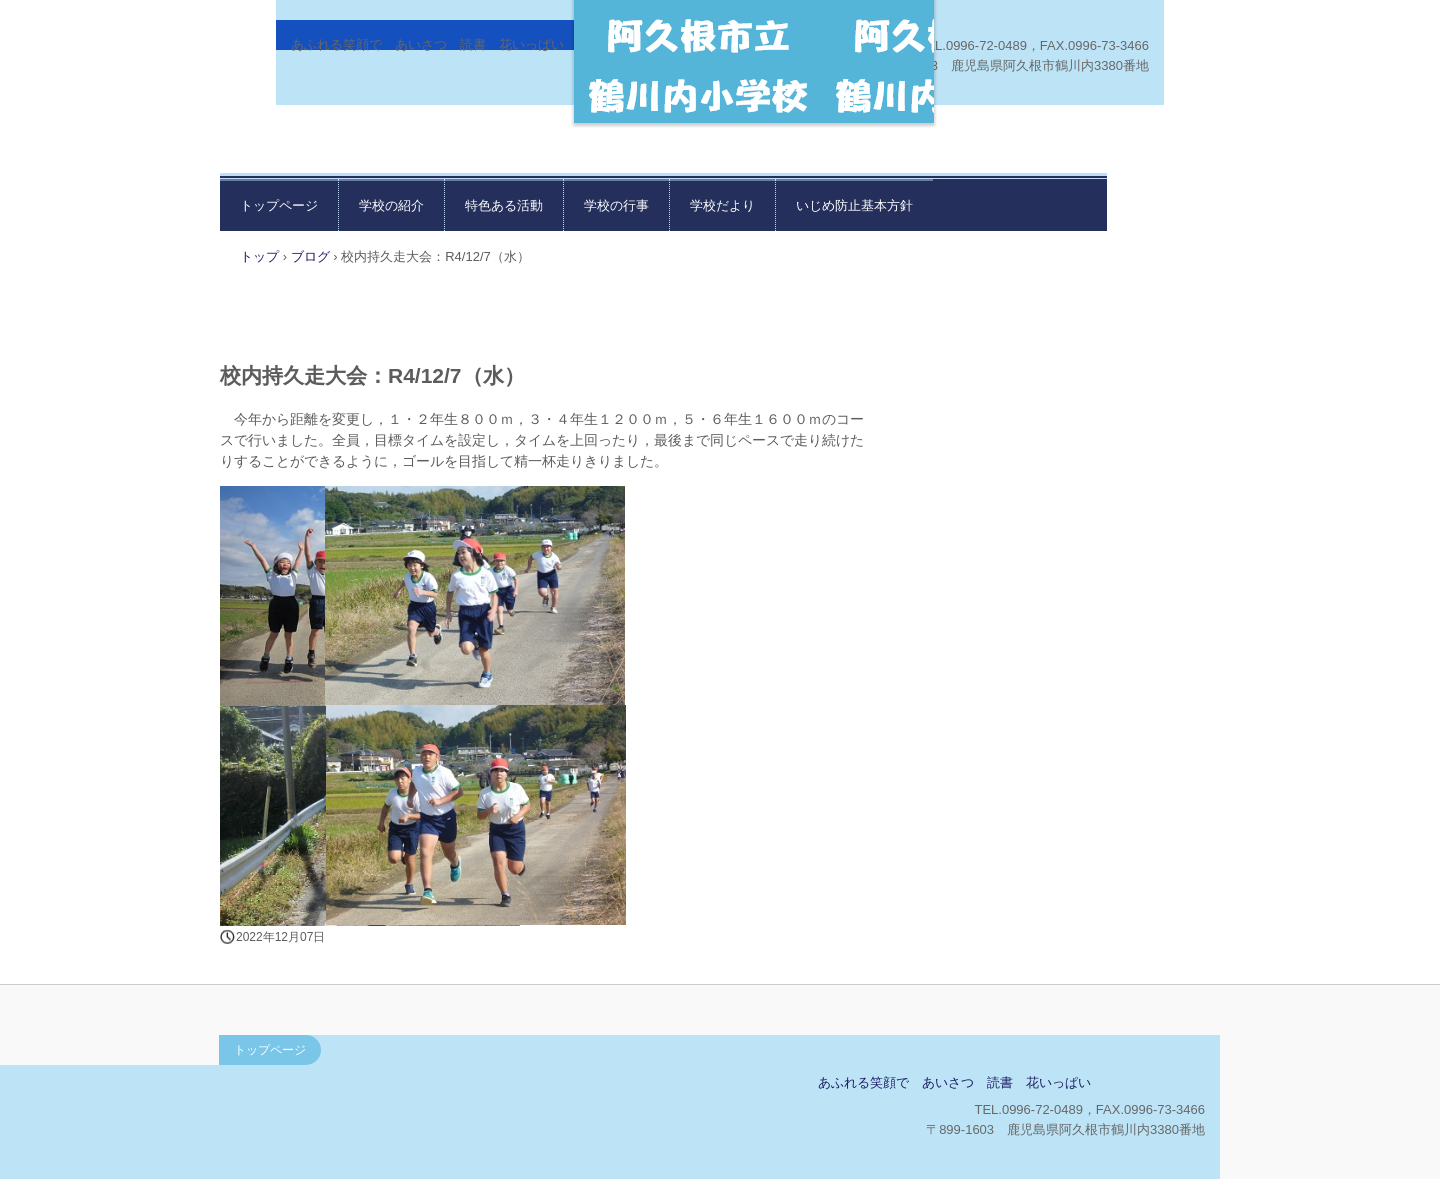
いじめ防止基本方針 (854, 205)
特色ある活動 (504, 205)
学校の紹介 (391, 205)
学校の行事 (616, 205)
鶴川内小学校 (366, 1089)
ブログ (310, 256)
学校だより (722, 205)
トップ (259, 256)
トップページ (279, 205)
